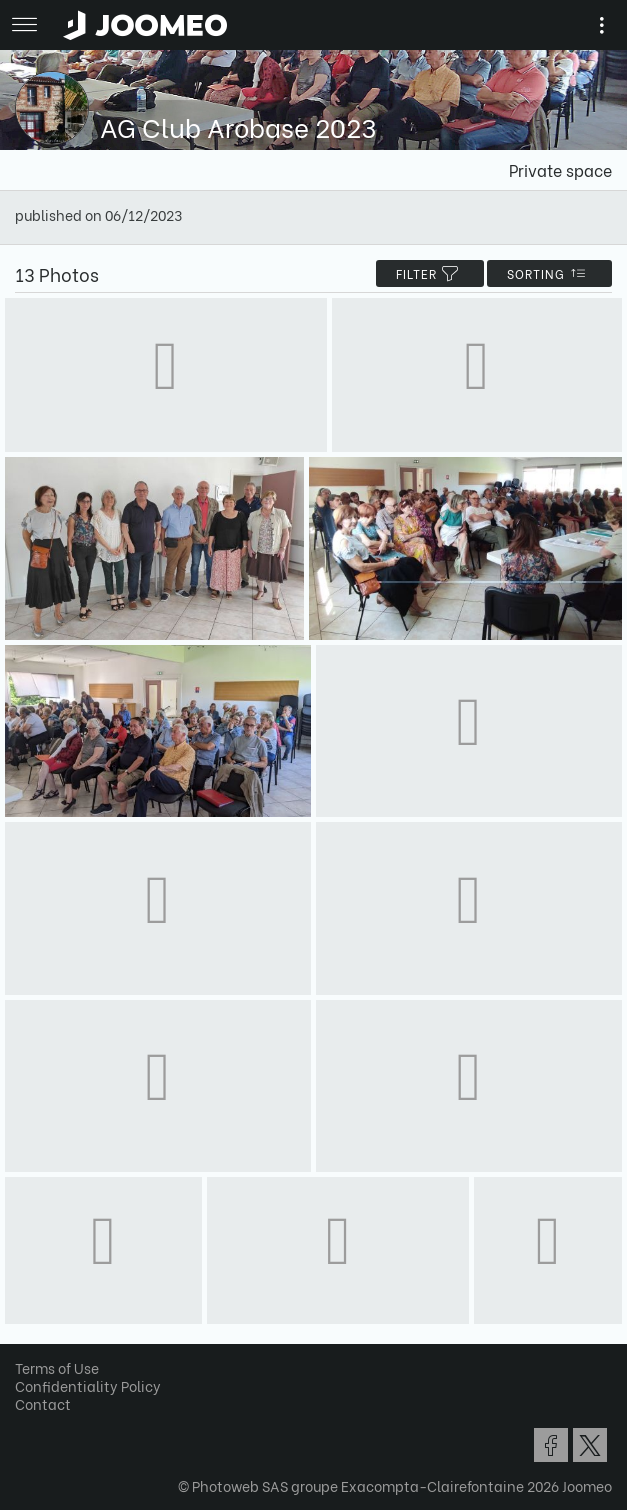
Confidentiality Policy (88, 1385)
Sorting (549, 273)
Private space (560, 169)
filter (430, 273)
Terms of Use (57, 1367)
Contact (43, 1403)
